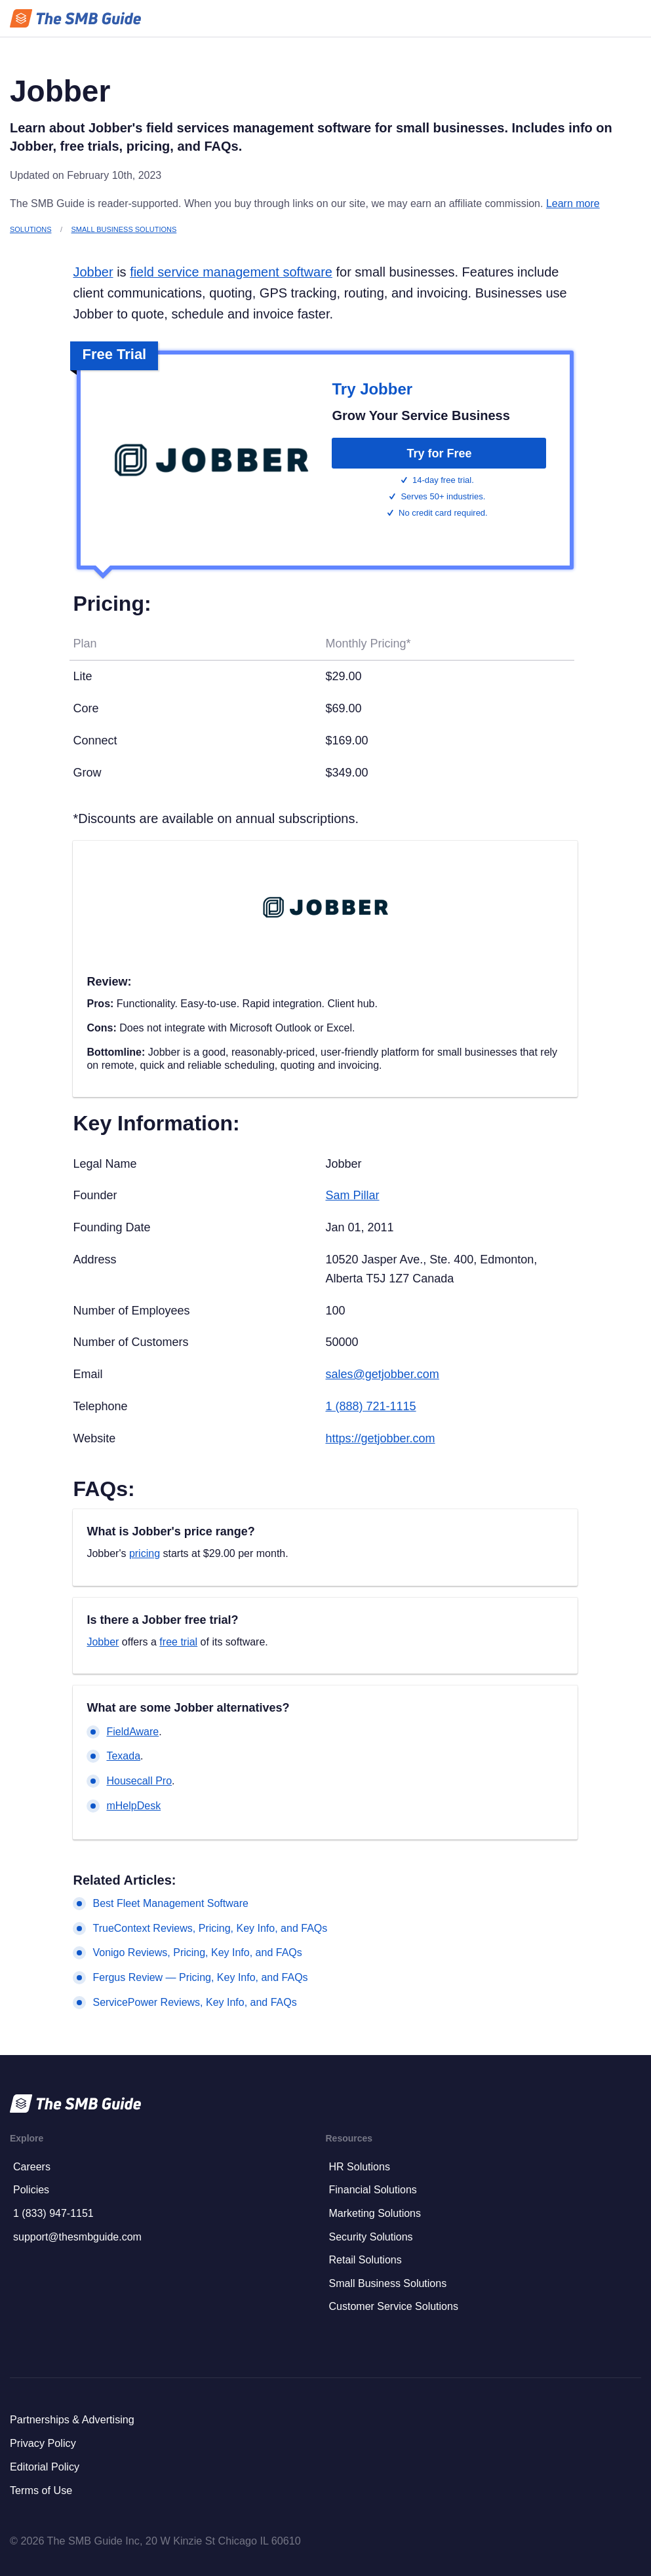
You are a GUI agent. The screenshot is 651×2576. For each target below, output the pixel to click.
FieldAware (132, 1731)
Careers (31, 2166)
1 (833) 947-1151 (53, 2213)
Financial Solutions (373, 2189)
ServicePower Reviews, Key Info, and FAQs (194, 2002)
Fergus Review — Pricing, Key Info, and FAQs (199, 1977)
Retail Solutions (365, 2259)
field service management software (231, 272)
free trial (178, 1641)
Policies (31, 2189)
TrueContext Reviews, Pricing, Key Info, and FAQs (209, 1928)
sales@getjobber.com (382, 1374)
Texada (123, 1755)
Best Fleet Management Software (170, 1903)
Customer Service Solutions (393, 2306)
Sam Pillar (352, 1195)
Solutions (30, 229)
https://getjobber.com (380, 1438)
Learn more (573, 203)
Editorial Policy (44, 2466)
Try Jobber (372, 389)
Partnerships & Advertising (72, 2419)
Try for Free (438, 453)
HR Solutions (359, 2166)
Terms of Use (41, 2490)
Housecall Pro (139, 1780)
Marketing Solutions (375, 2213)
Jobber (93, 272)
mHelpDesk (133, 1805)
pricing (144, 1553)
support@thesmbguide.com (77, 2236)
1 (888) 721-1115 (370, 1406)
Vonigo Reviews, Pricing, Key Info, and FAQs (197, 1952)
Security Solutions (371, 2236)
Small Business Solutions (124, 229)
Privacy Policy (43, 2443)
